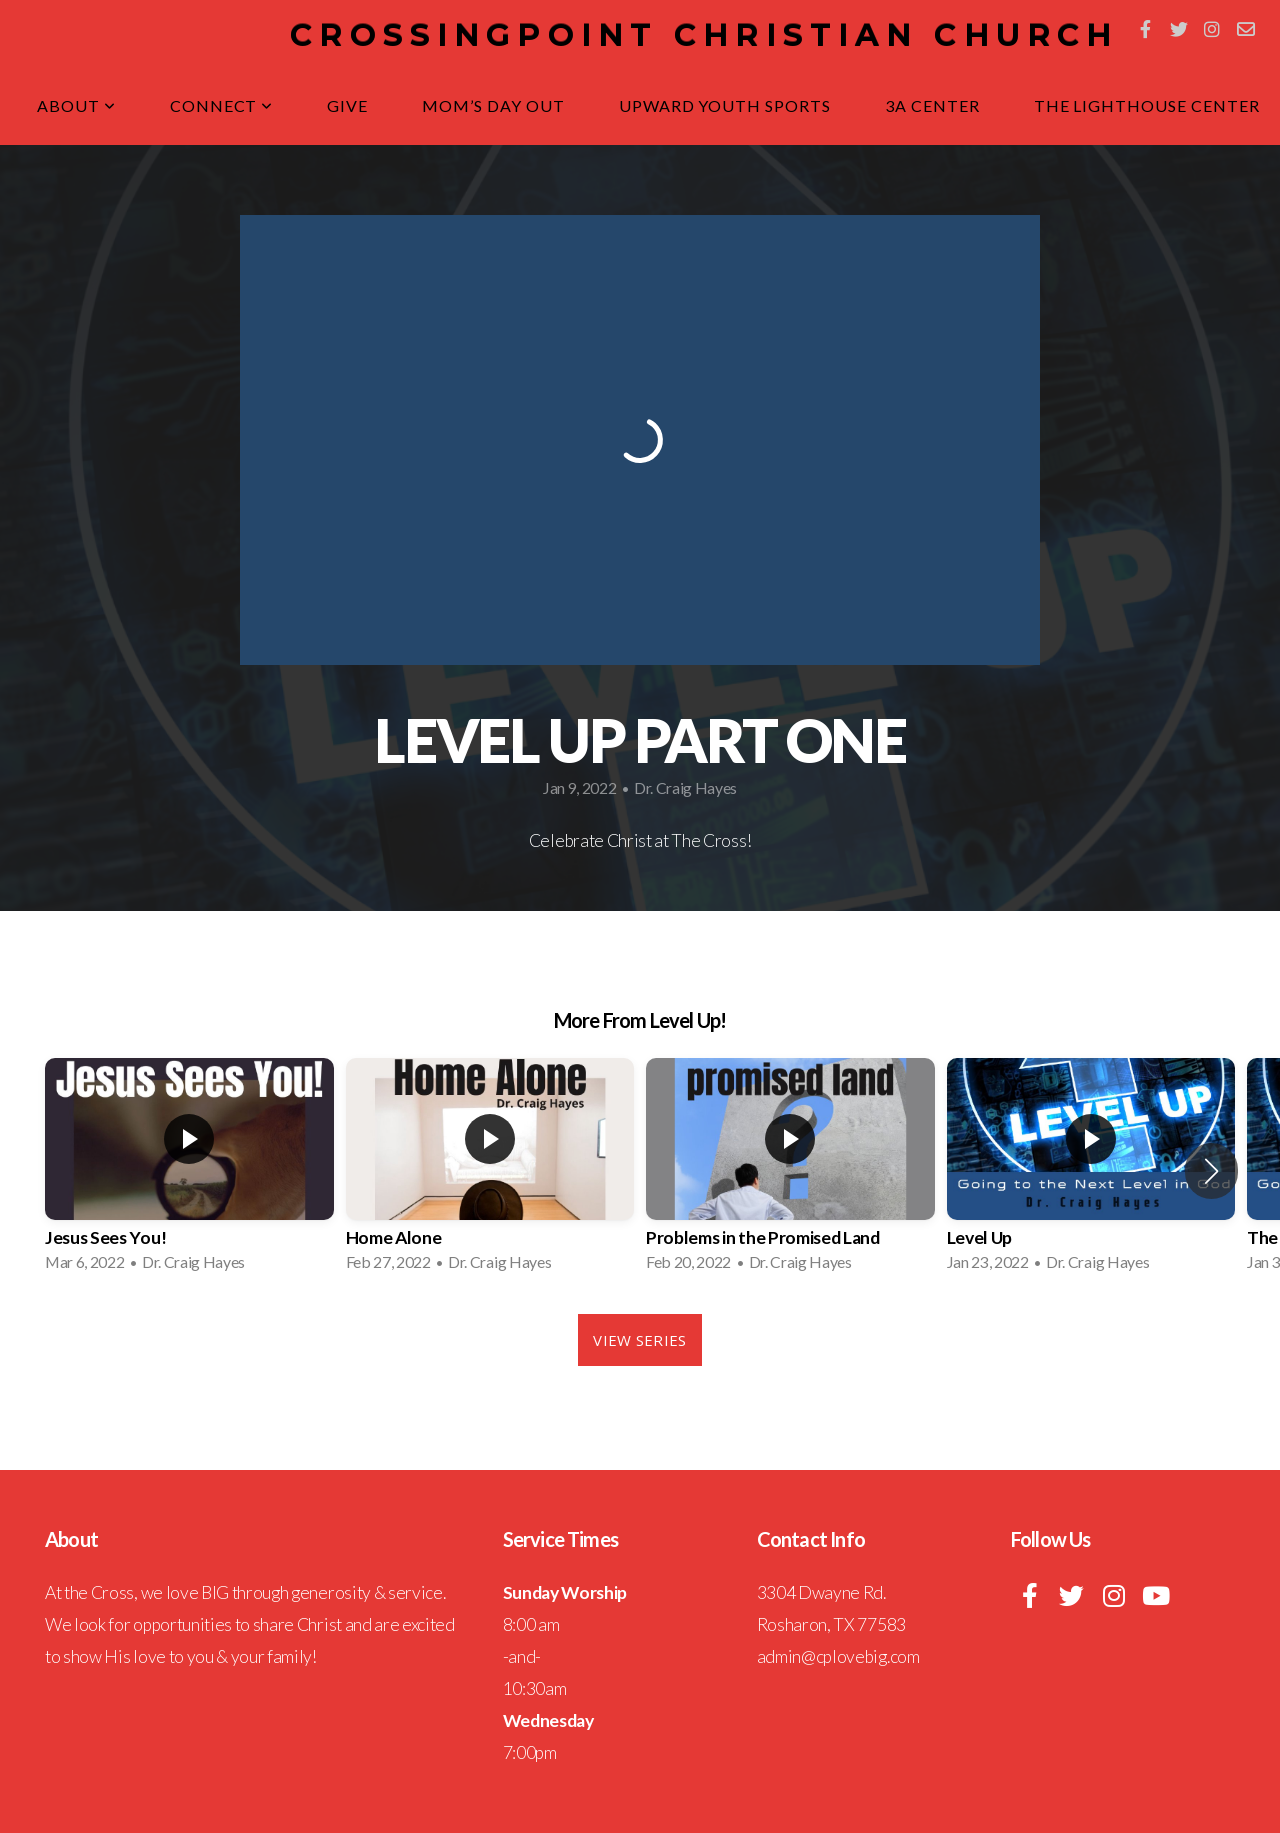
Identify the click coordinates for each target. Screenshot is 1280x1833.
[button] (1211, 1171)
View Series (639, 1340)
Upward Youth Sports (725, 105)
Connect (222, 105)
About (76, 105)
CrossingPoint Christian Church (704, 35)
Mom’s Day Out (493, 105)
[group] (189, 1171)
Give (347, 105)
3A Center (932, 105)
